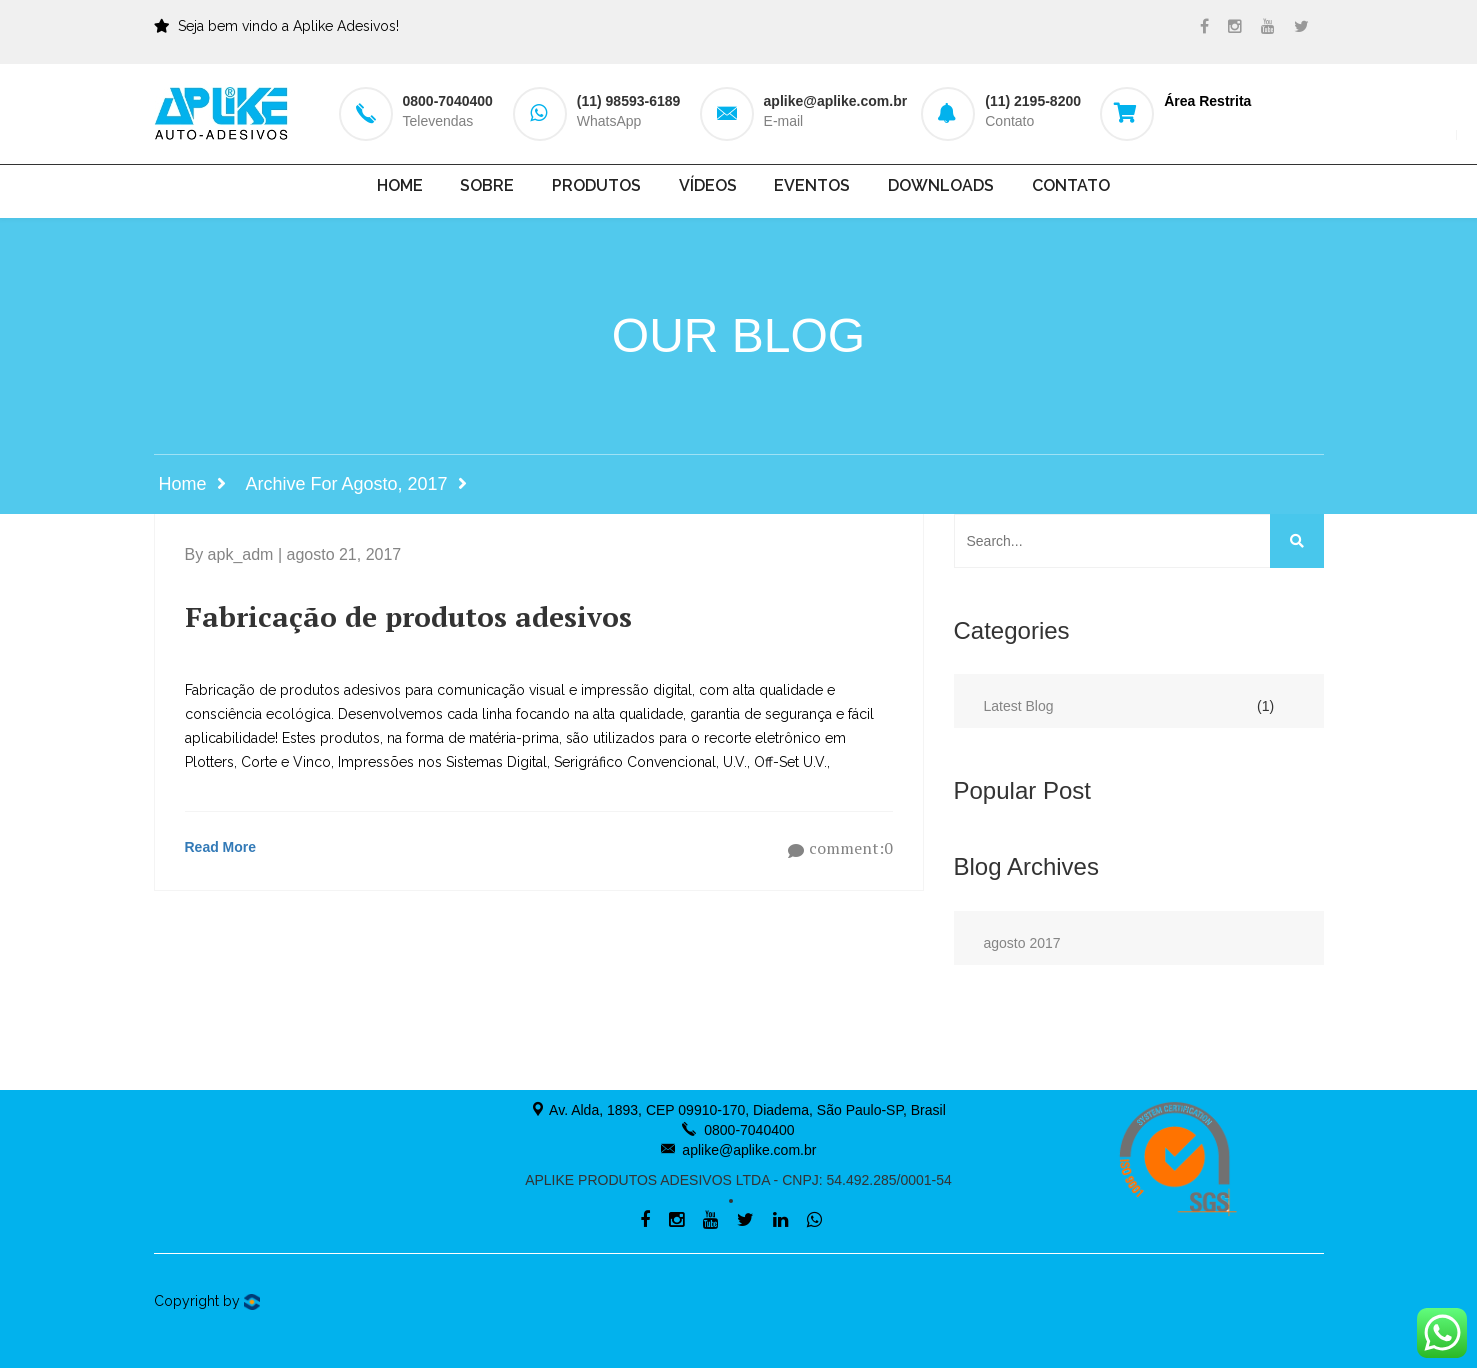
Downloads (941, 185)
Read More (221, 847)
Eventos (812, 185)
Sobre (487, 185)
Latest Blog (1019, 706)
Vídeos (708, 185)
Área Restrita (1207, 101)
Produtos (596, 185)
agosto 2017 (1022, 943)
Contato (1071, 185)
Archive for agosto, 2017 (347, 484)
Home (400, 185)
